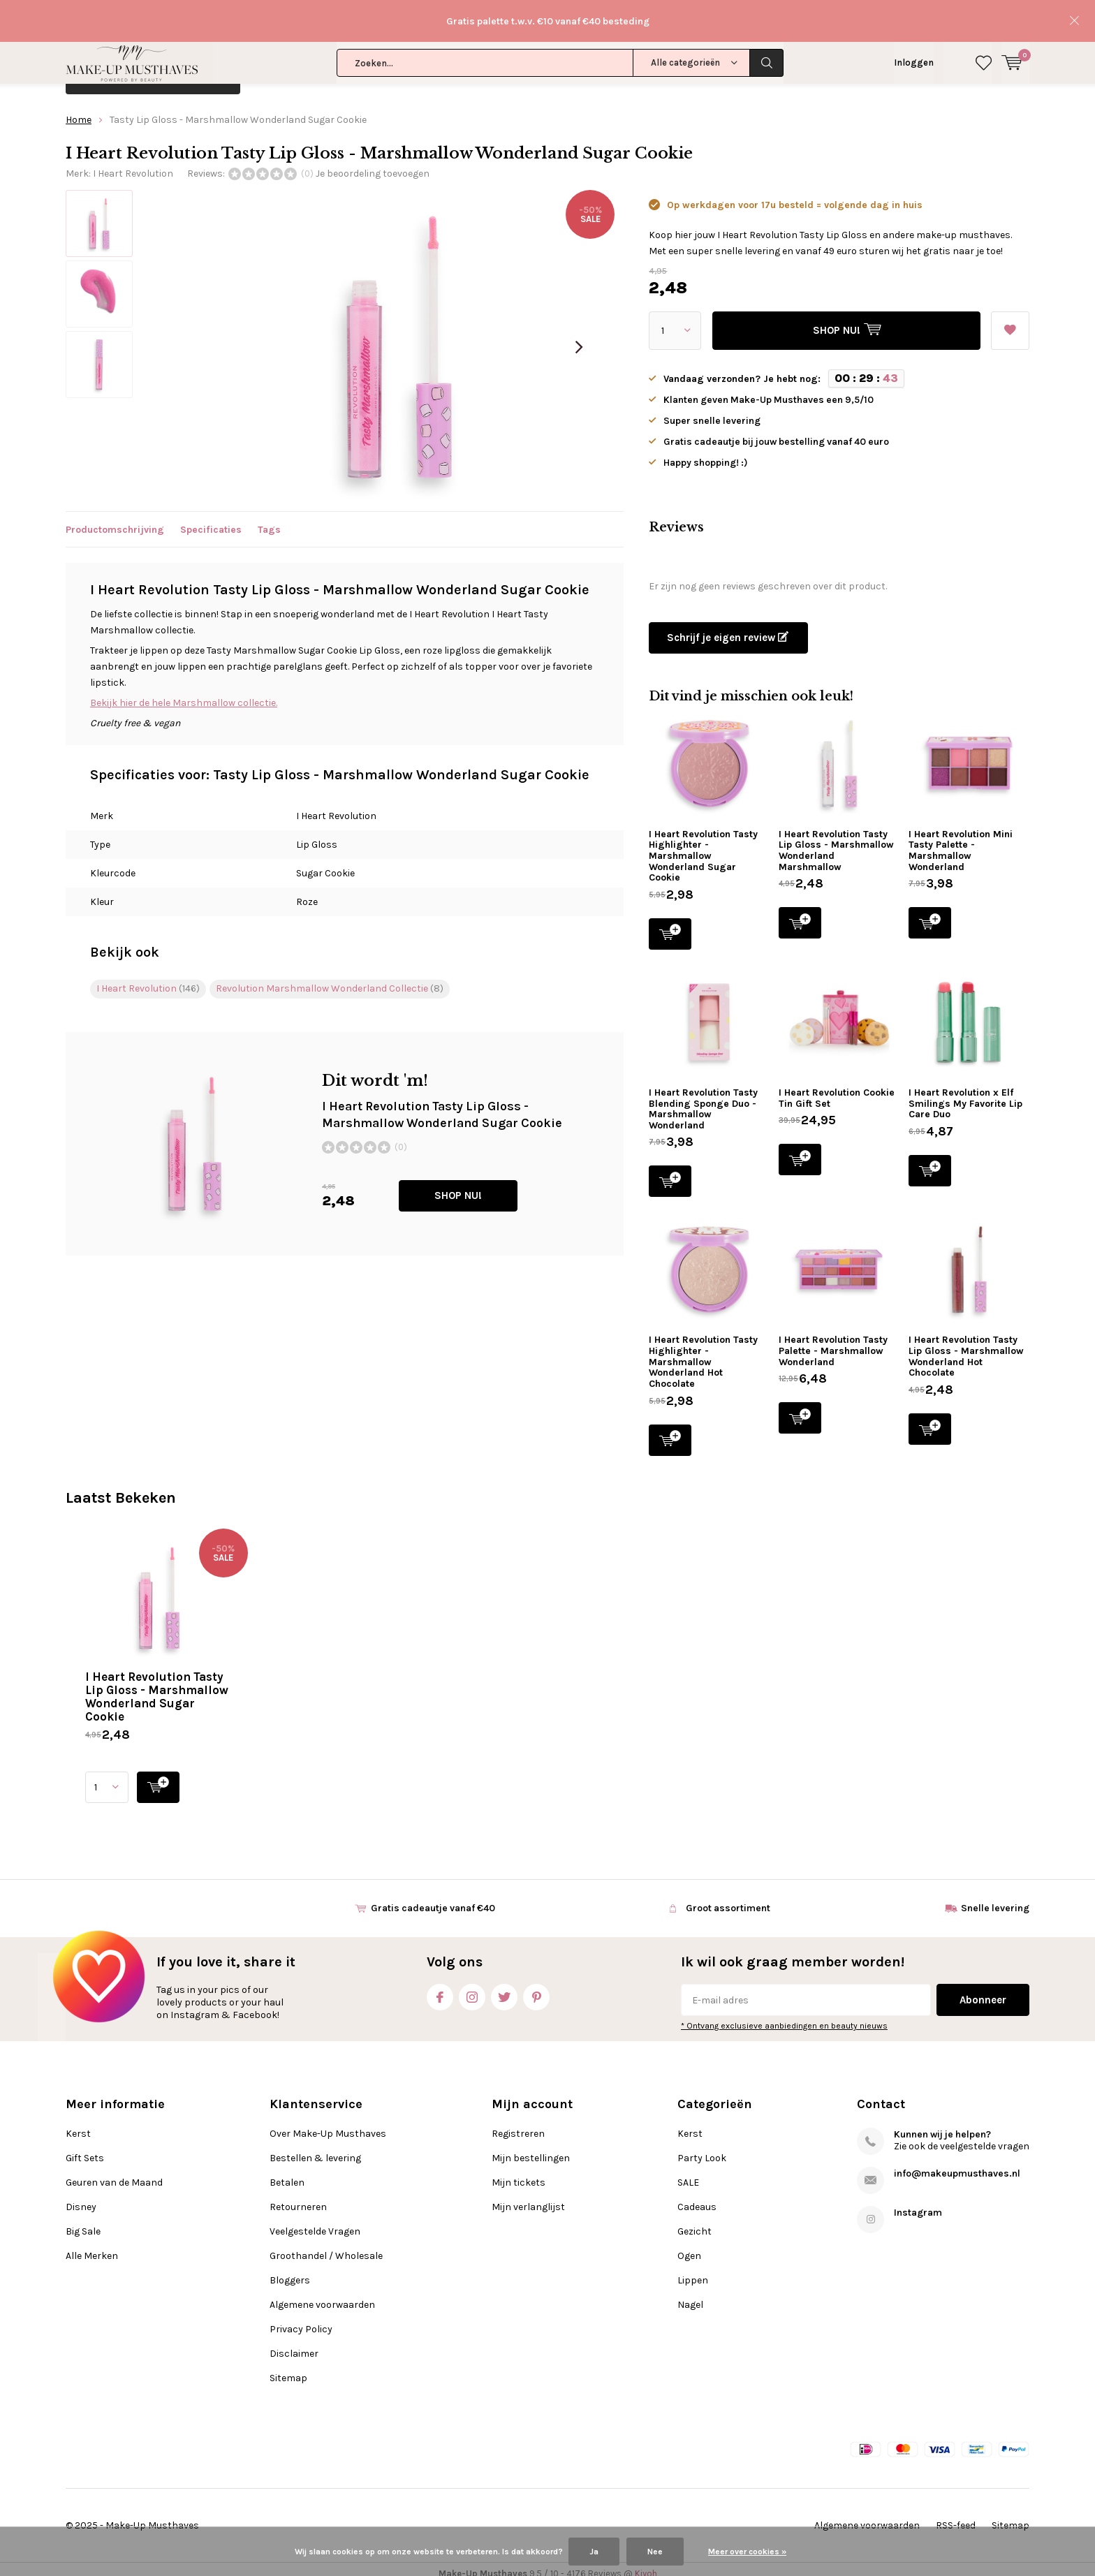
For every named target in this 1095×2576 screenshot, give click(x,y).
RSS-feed (956, 2516)
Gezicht (694, 2222)
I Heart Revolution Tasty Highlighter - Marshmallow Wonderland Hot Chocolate (703, 1352)
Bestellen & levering (315, 2148)
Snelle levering (995, 1898)
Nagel (690, 2295)
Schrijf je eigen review (727, 627)
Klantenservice (994, 69)
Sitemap (288, 2368)
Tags (269, 519)
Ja (593, 2551)
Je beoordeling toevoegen (372, 164)
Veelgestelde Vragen (315, 2222)
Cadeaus (696, 2197)
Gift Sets (355, 67)
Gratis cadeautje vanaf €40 (433, 1898)
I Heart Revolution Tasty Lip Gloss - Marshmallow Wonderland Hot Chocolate (966, 1346)
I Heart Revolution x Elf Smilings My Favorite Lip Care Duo (965, 1093)
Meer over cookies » (747, 2551)
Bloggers (290, 2270)
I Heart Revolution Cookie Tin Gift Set (837, 1088)
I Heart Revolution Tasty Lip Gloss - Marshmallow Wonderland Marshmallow (836, 840)
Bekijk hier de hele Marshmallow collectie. (183, 692)
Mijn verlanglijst (528, 2197)
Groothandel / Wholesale (326, 2246)
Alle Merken (729, 67)
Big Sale (644, 67)
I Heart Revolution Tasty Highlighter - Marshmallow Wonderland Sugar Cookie (703, 846)
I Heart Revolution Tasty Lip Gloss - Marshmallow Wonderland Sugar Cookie (156, 1687)
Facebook (440, 1984)
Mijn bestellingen (531, 2148)
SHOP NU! (458, 1185)
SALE (688, 2173)
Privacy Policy (301, 2319)
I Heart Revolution (133, 164)
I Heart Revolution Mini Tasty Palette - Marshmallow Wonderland (961, 840)
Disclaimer (294, 2344)
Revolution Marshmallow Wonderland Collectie (329, 979)
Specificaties (211, 519)
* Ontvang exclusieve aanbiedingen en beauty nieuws (784, 2016)
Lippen (692, 2270)
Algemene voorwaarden (322, 2295)
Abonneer (983, 1990)
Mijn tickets (518, 2173)
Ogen (689, 2246)
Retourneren (298, 2197)
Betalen (287, 2173)
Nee (655, 2551)
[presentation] (579, 337)
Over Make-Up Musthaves (328, 2124)
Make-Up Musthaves (152, 2516)
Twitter (504, 1984)
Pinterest (536, 1984)
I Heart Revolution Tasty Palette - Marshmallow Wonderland (833, 1340)
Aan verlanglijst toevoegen (1010, 316)
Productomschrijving (115, 519)
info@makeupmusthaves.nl (957, 2164)
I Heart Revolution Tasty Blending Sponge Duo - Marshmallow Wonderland (703, 1099)
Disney (574, 67)
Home (78, 110)
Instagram (472, 1984)
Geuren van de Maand (467, 67)
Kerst (286, 67)
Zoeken (767, 21)
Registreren (518, 2124)
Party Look (701, 2148)
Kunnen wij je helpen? (942, 2124)
